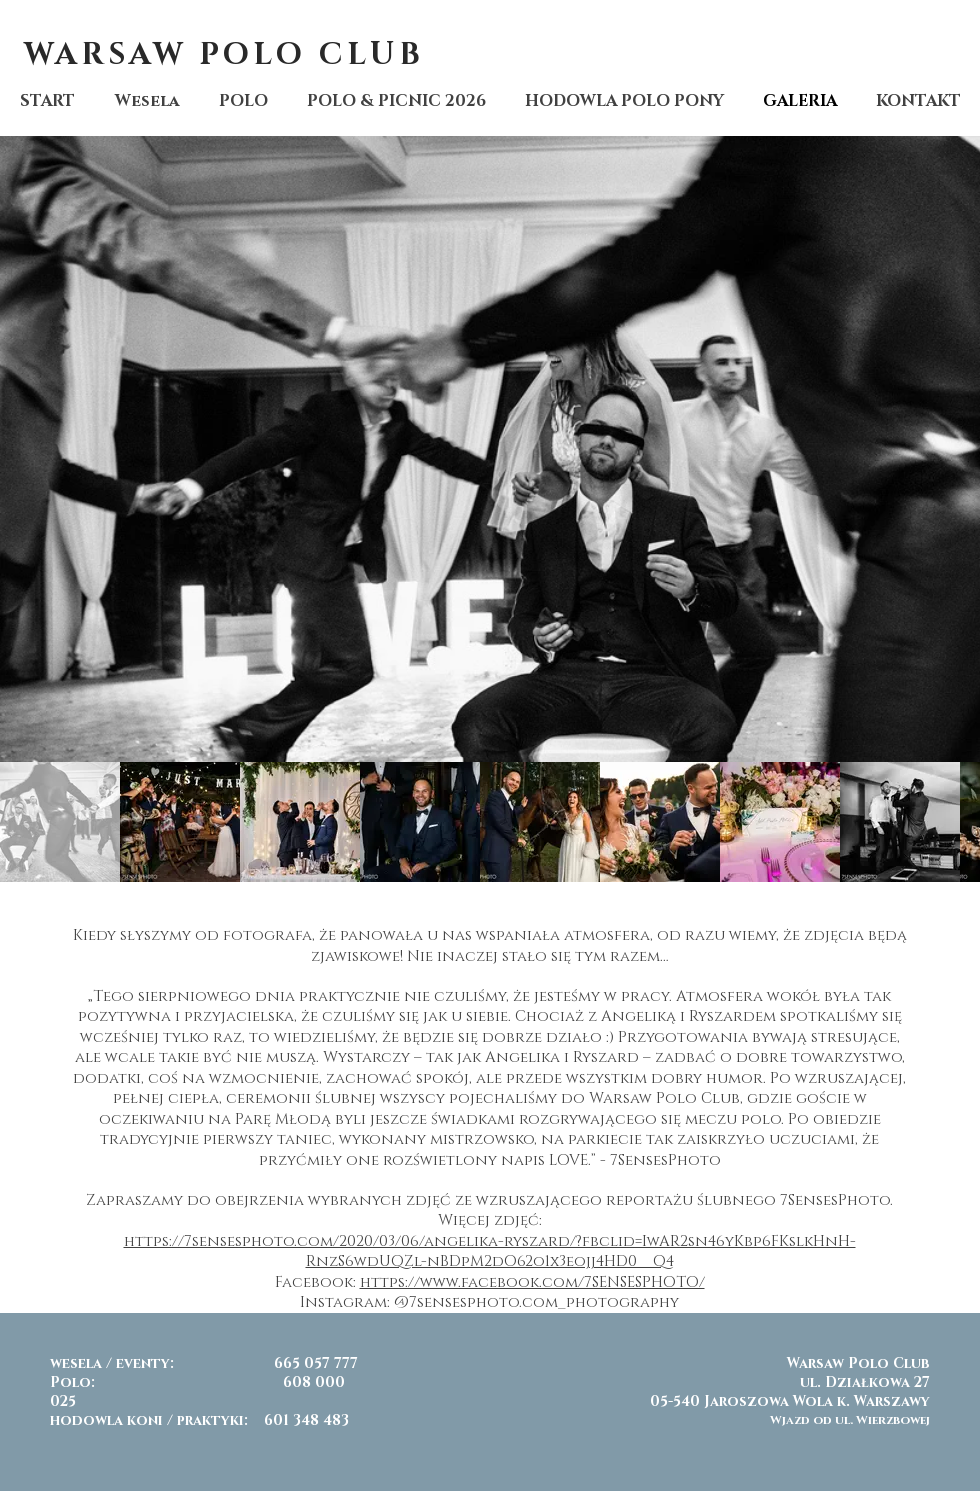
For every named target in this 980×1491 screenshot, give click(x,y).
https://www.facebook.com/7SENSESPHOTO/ (532, 1282)
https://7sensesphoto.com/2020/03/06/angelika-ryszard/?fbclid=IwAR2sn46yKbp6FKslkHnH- (490, 1241)
